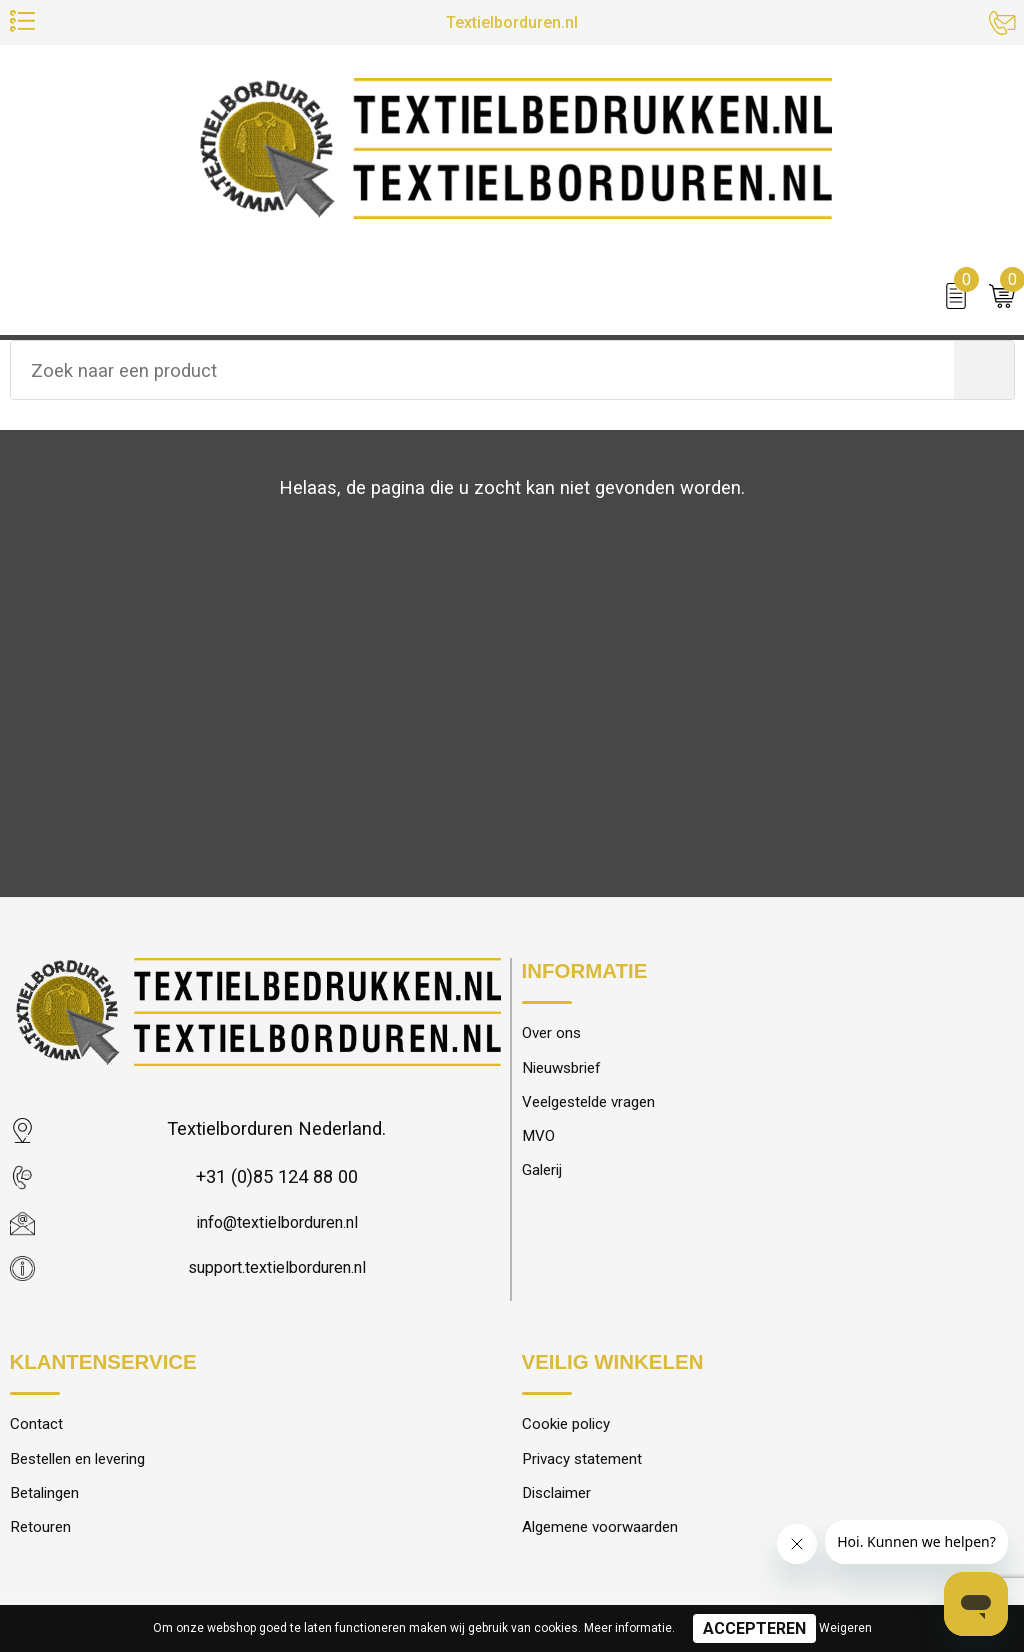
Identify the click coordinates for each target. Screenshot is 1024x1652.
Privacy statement (590, 1468)
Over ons (555, 1035)
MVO (541, 1147)
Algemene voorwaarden (611, 1542)
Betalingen (50, 1505)
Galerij (546, 1184)
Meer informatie (628, 1628)
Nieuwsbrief (567, 1072)
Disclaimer (562, 1505)
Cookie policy (572, 1431)
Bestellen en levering (87, 1468)
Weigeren (845, 1628)
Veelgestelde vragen (599, 1110)
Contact (40, 1431)
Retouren (44, 1542)
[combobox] (482, 374)
